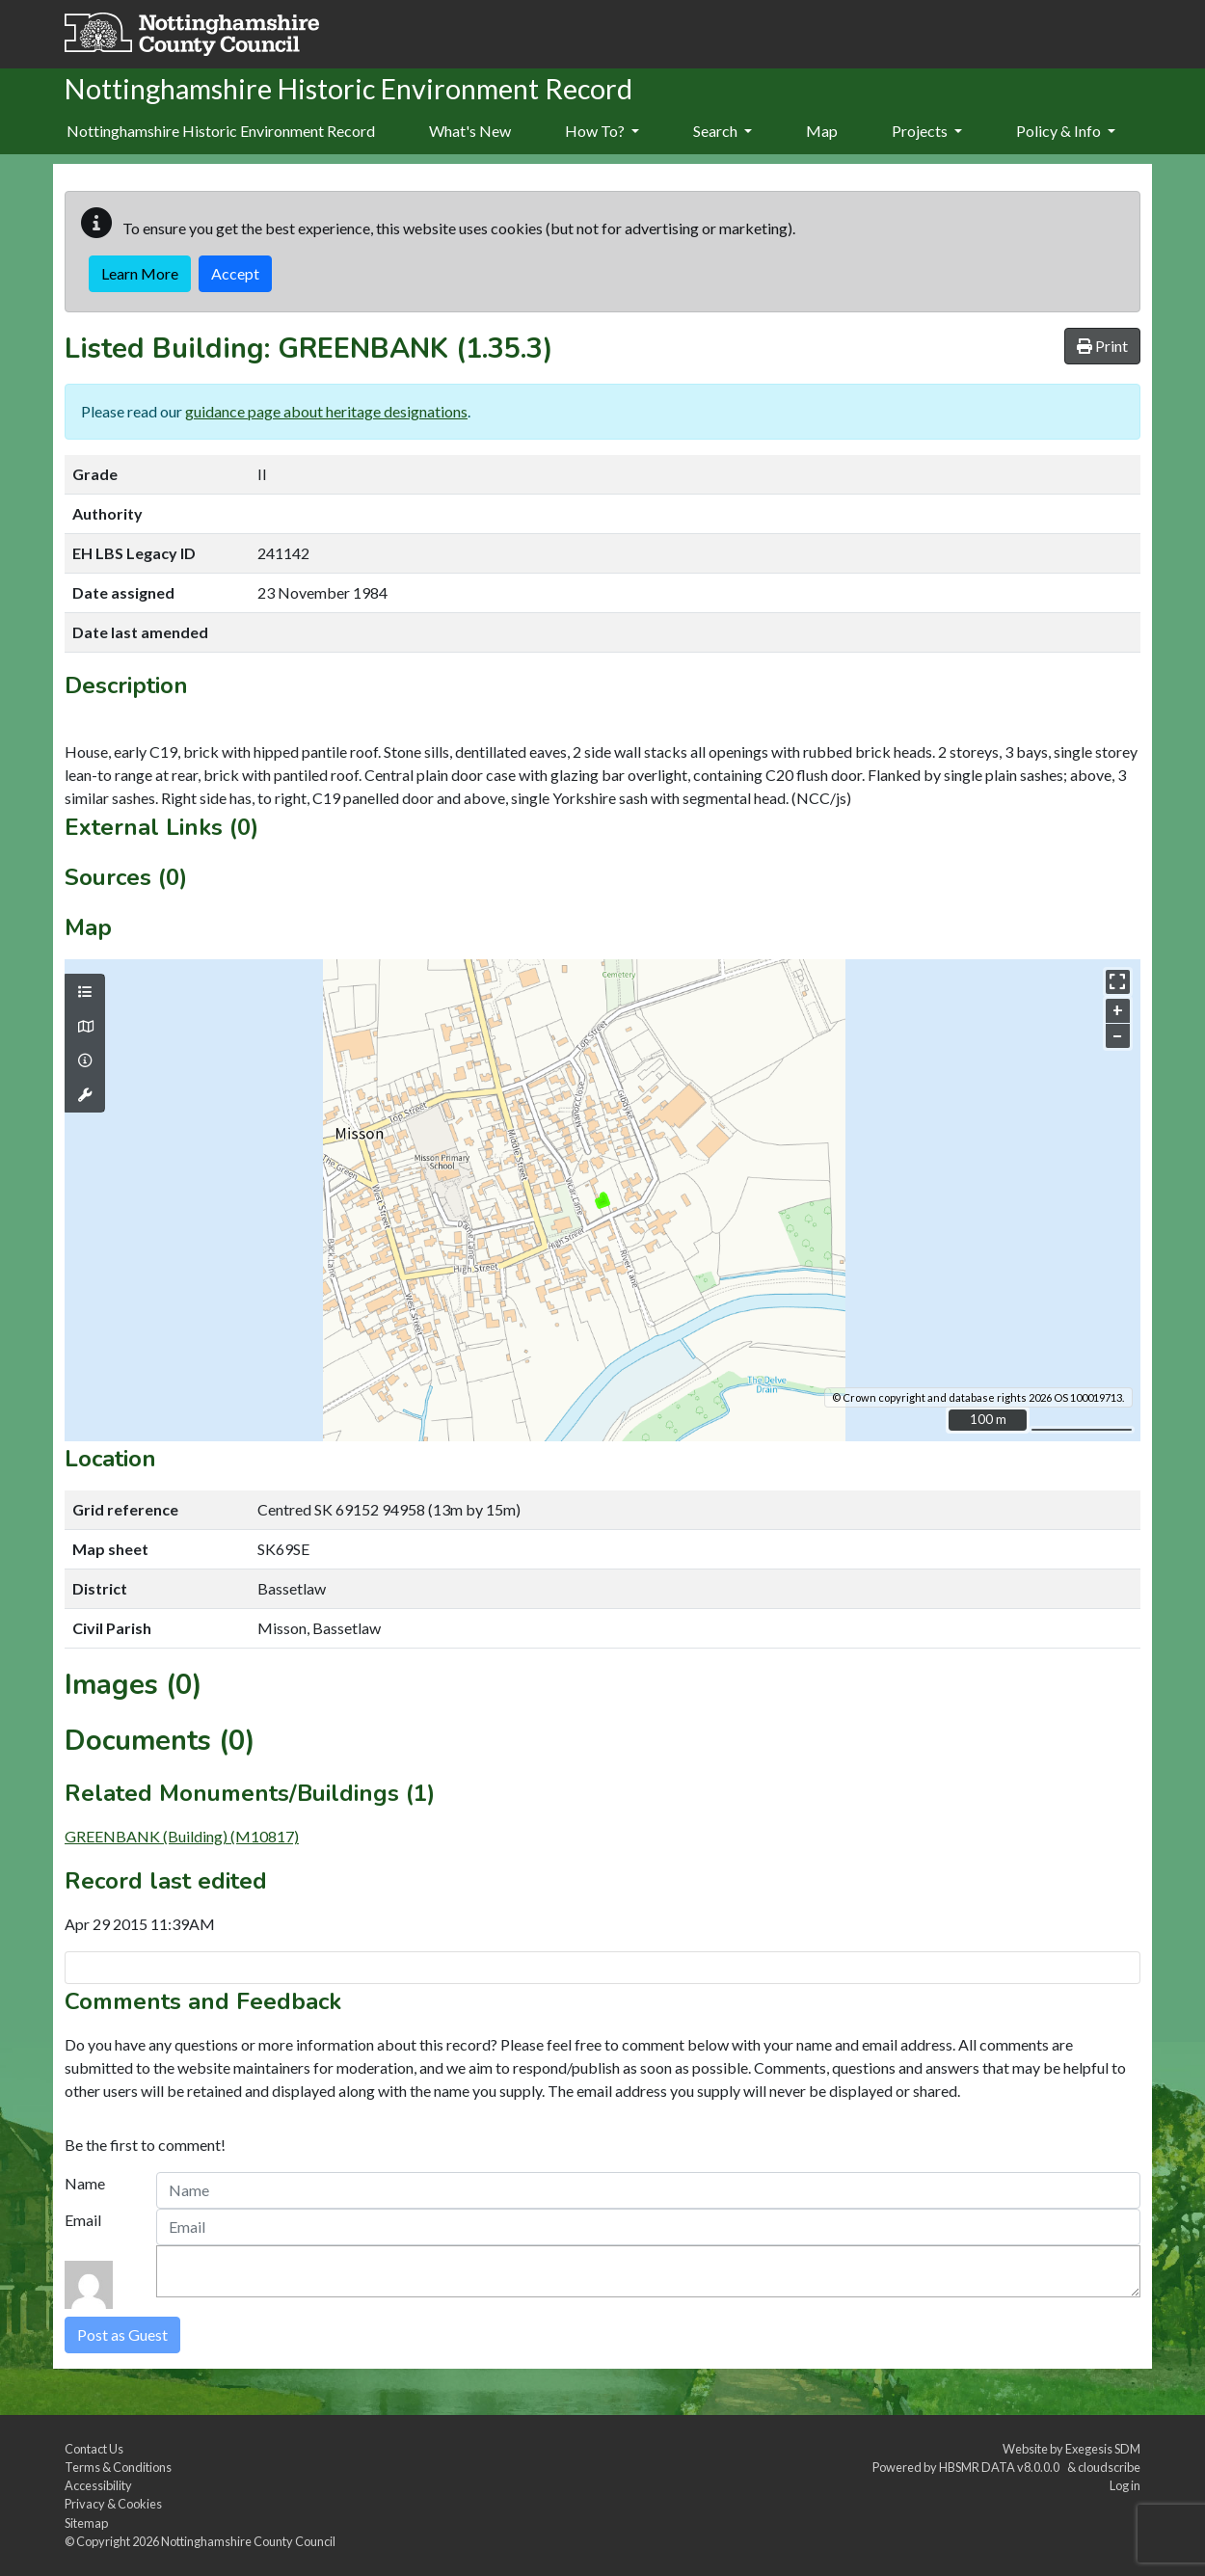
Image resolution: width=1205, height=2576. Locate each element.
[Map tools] (85, 1095)
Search (722, 130)
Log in (1125, 2485)
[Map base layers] (85, 1026)
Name (85, 2183)
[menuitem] (470, 132)
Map (822, 130)
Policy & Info (1065, 130)
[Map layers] (85, 992)
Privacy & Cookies (113, 2503)
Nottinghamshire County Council (248, 2541)
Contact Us (94, 2448)
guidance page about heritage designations (326, 411)
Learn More (139, 273)
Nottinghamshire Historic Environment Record (221, 130)
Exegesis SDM (1102, 2448)
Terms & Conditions (118, 2467)
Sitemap (86, 2523)
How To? (602, 130)
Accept (235, 273)
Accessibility (98, 2485)
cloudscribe (1109, 2467)
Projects (927, 130)
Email (83, 2220)
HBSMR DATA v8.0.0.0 (1001, 2467)
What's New (470, 130)
